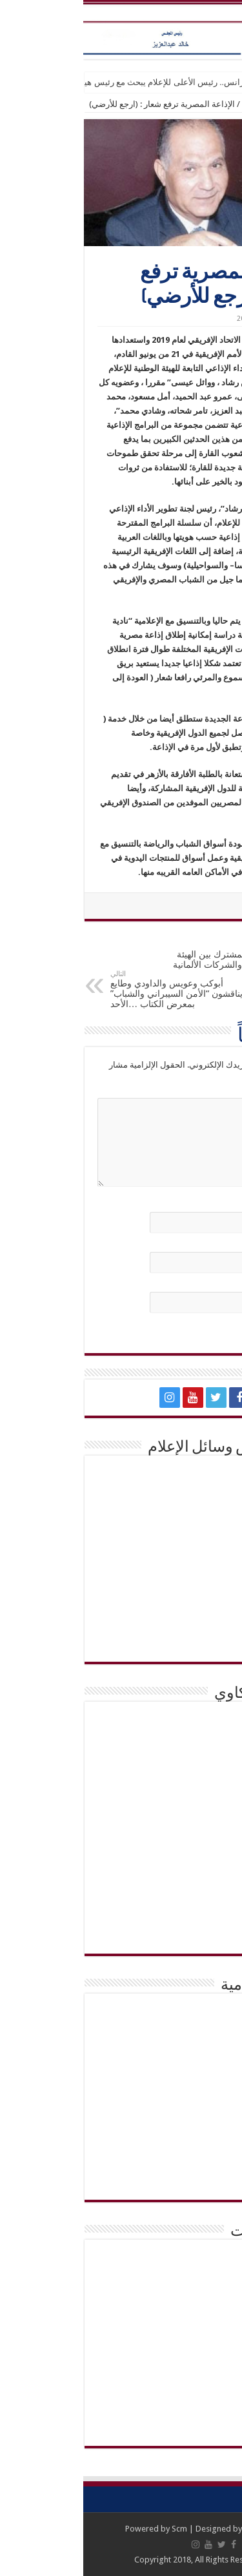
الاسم (214, 1204)
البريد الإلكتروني (196, 1244)
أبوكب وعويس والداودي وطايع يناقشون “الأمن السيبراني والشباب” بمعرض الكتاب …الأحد (93, 989)
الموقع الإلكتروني (198, 1284)
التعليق (212, 1090)
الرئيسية (221, 104)
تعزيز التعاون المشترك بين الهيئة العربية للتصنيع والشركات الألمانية (149, 955)
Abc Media (180, 2528)
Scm (96, 2528)
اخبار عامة (176, 104)
